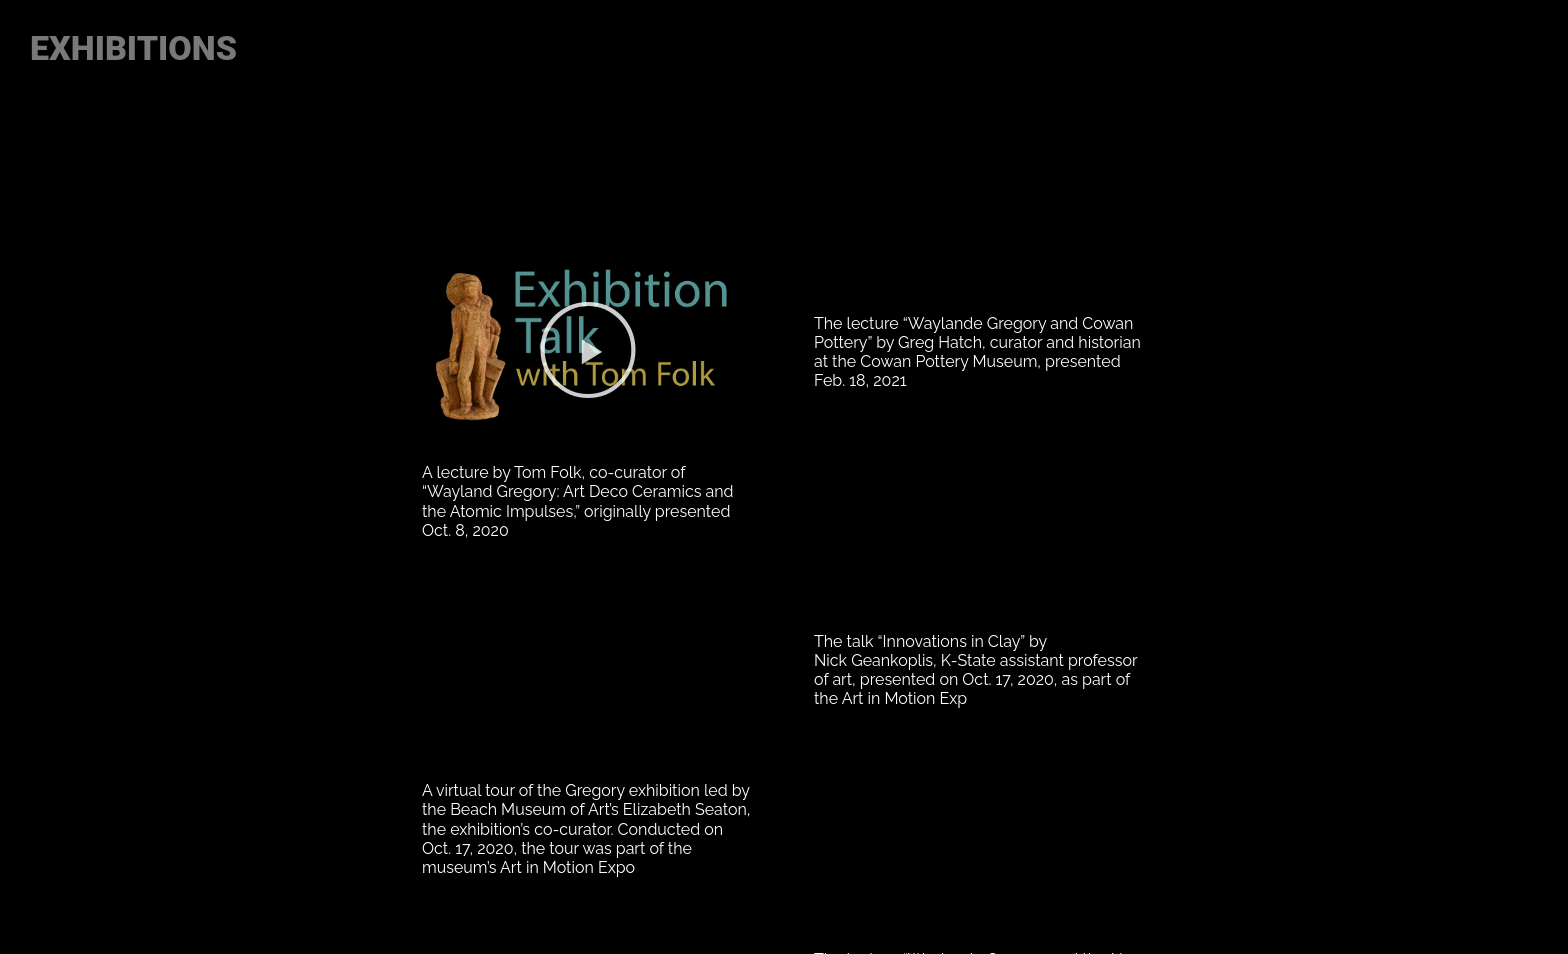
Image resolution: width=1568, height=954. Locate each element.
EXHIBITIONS (138, 48)
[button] (588, 350)
